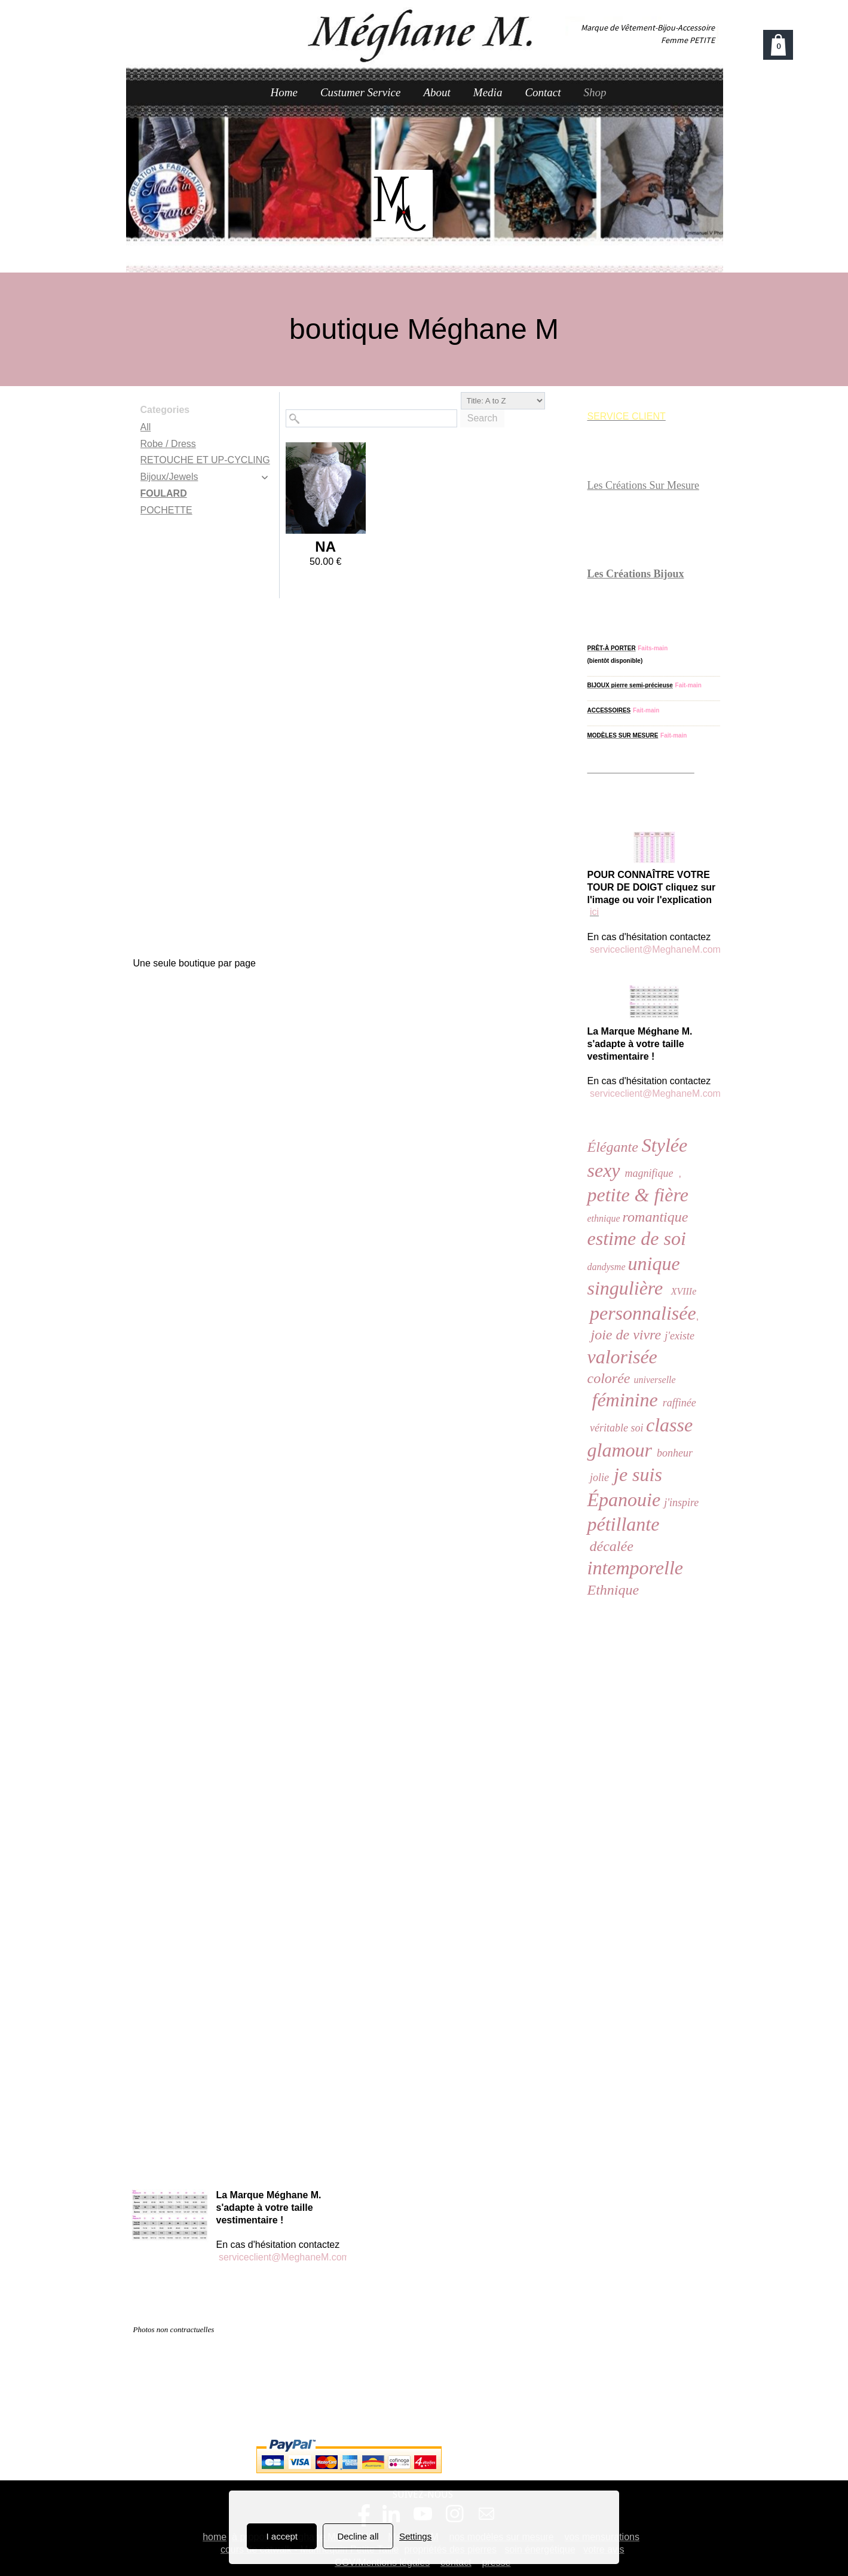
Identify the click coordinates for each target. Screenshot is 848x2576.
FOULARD (163, 493)
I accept (282, 2536)
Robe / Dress (168, 444)
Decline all (357, 2536)
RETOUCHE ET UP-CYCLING (205, 460)
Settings (415, 2536)
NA (325, 547)
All (145, 427)
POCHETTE (166, 510)
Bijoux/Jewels (169, 477)
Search (482, 418)
